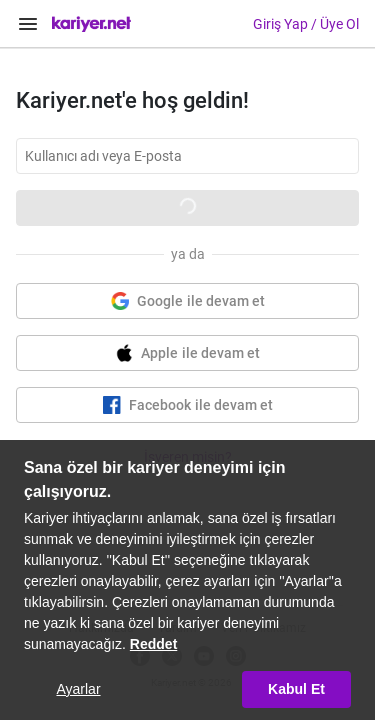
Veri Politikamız (263, 628)
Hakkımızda (101, 628)
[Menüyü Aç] (28, 24)
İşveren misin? (188, 457)
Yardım (177, 628)
